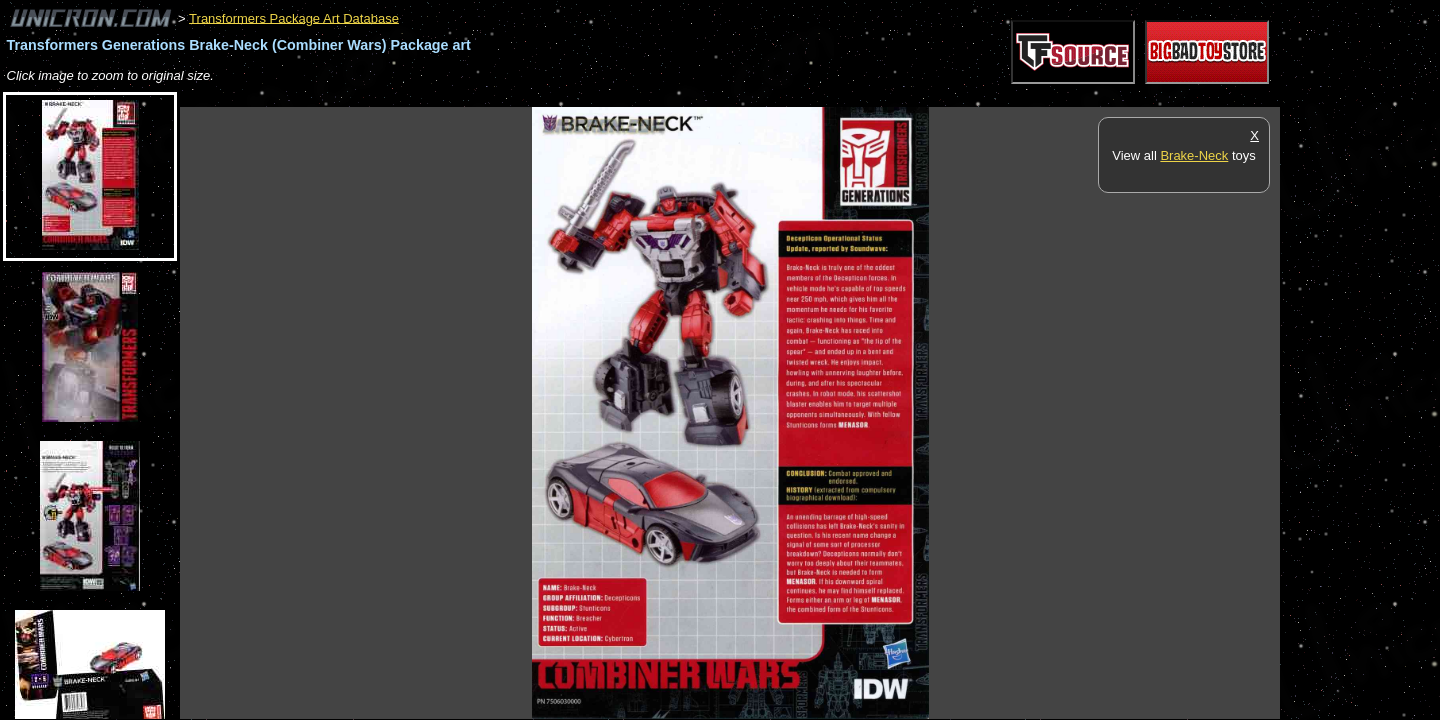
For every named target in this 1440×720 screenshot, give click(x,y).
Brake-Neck (1194, 155)
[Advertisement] (544, 96)
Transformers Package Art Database (294, 17)
